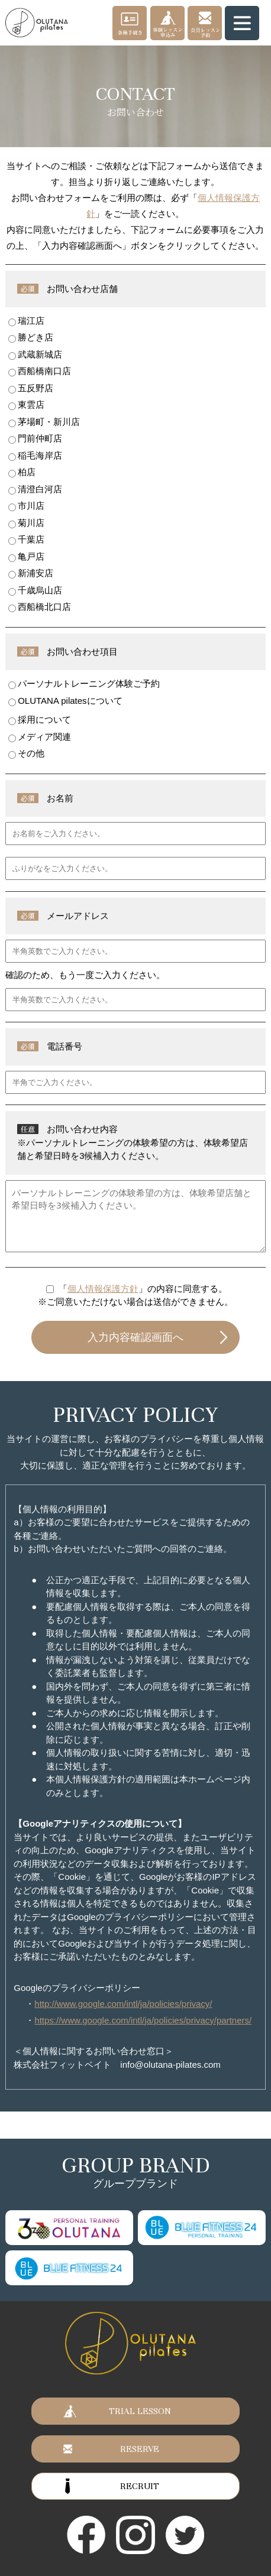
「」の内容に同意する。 (143, 1289)
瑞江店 (26, 321)
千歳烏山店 (35, 590)
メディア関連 (39, 737)
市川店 (26, 506)
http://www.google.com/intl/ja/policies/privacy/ (123, 2004)
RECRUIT (139, 2486)
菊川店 (26, 523)
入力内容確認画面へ (135, 1337)
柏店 (22, 472)
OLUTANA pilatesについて (65, 701)
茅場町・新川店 (44, 422)
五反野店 (30, 388)
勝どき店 (30, 337)
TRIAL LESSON (140, 2411)
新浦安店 (30, 573)
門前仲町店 (35, 438)
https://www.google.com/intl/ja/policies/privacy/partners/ (142, 2020)
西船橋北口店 (39, 607)
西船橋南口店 (39, 371)
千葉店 (26, 539)
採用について (39, 719)
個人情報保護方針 (102, 1289)
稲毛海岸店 (35, 455)
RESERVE (139, 2449)
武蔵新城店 (35, 354)
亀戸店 (26, 556)
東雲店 (26, 404)
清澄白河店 (35, 489)
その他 (26, 753)
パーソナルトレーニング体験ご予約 (84, 683)
